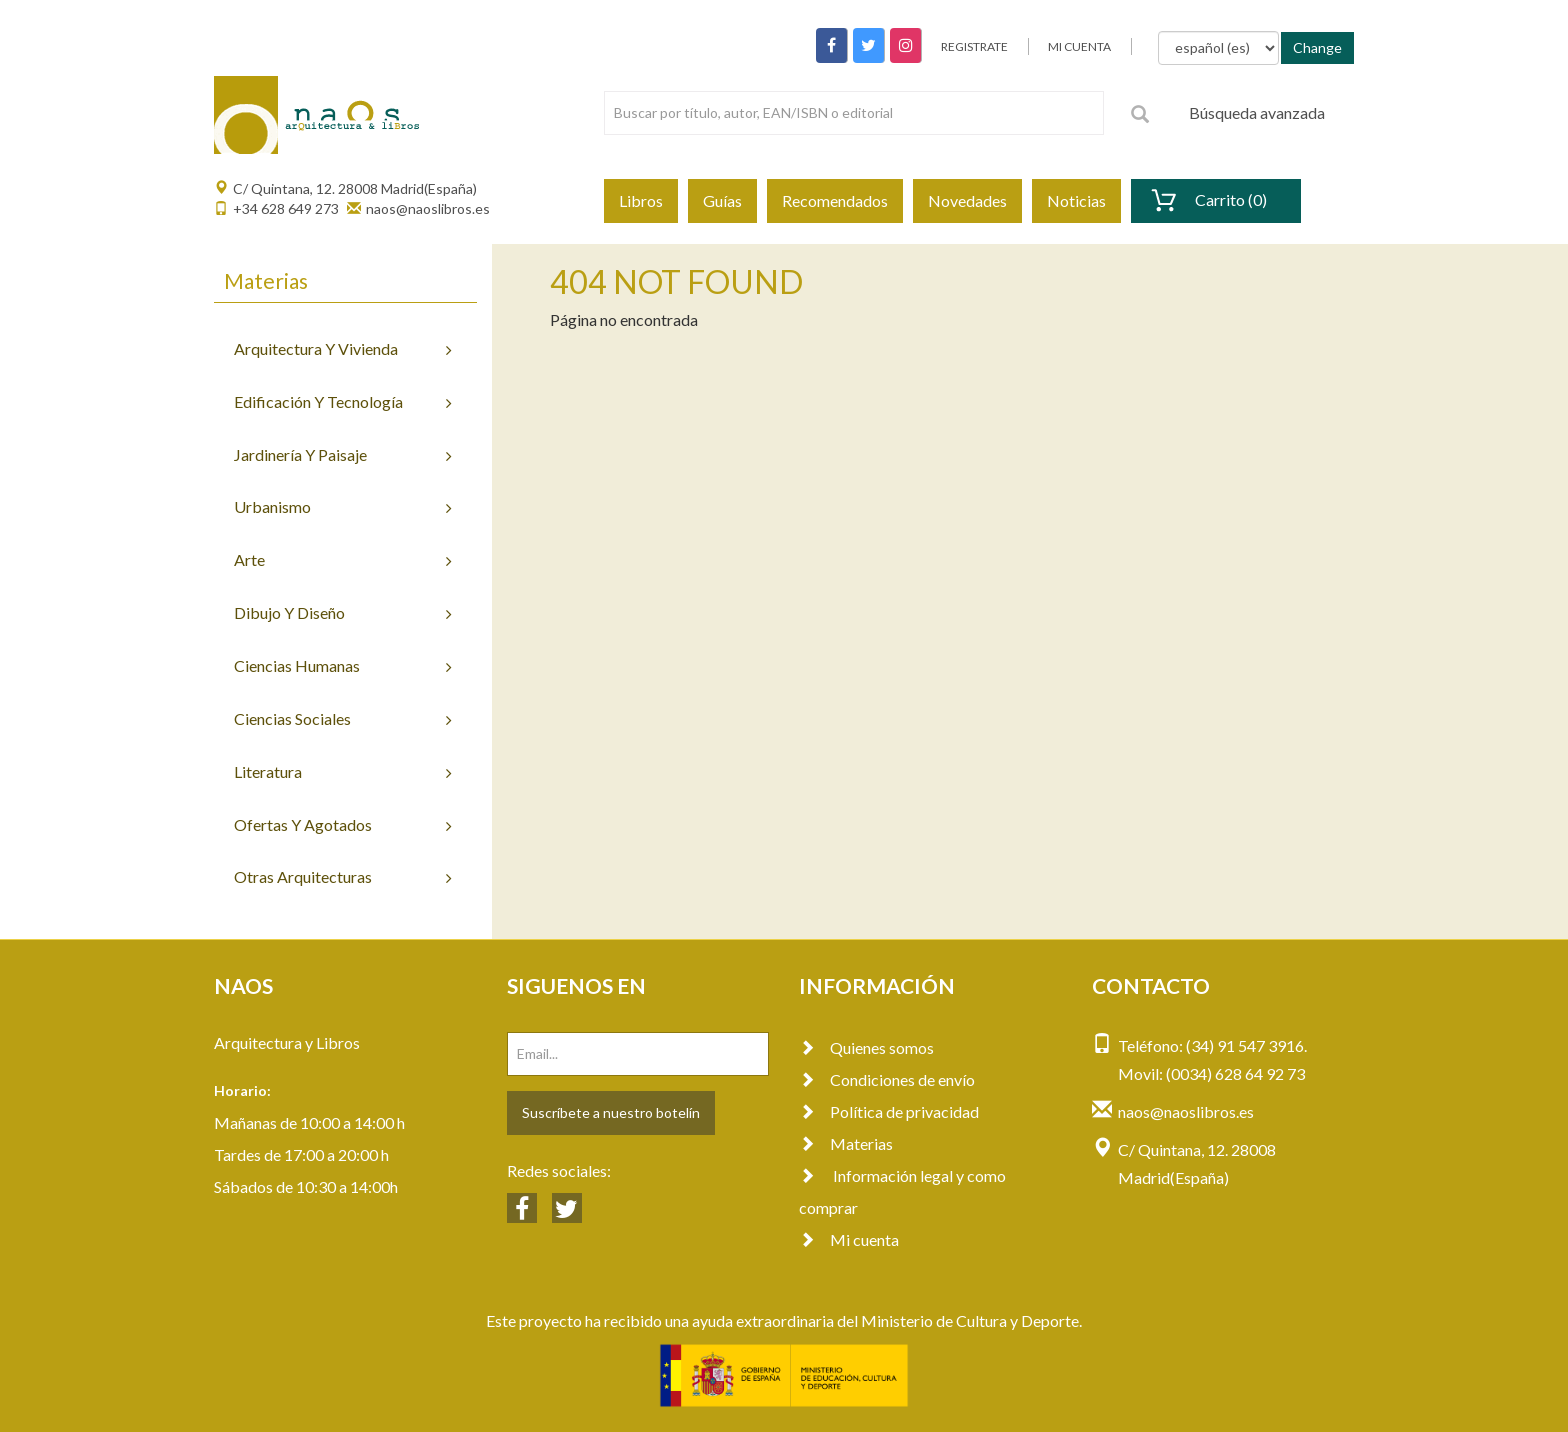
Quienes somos (866, 1047)
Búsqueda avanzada (1257, 112)
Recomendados (835, 200)
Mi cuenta (849, 1239)
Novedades (967, 200)
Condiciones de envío (887, 1079)
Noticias (1076, 200)
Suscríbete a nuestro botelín (611, 1112)
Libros (641, 200)
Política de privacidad (889, 1111)
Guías (722, 200)
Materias (846, 1143)
